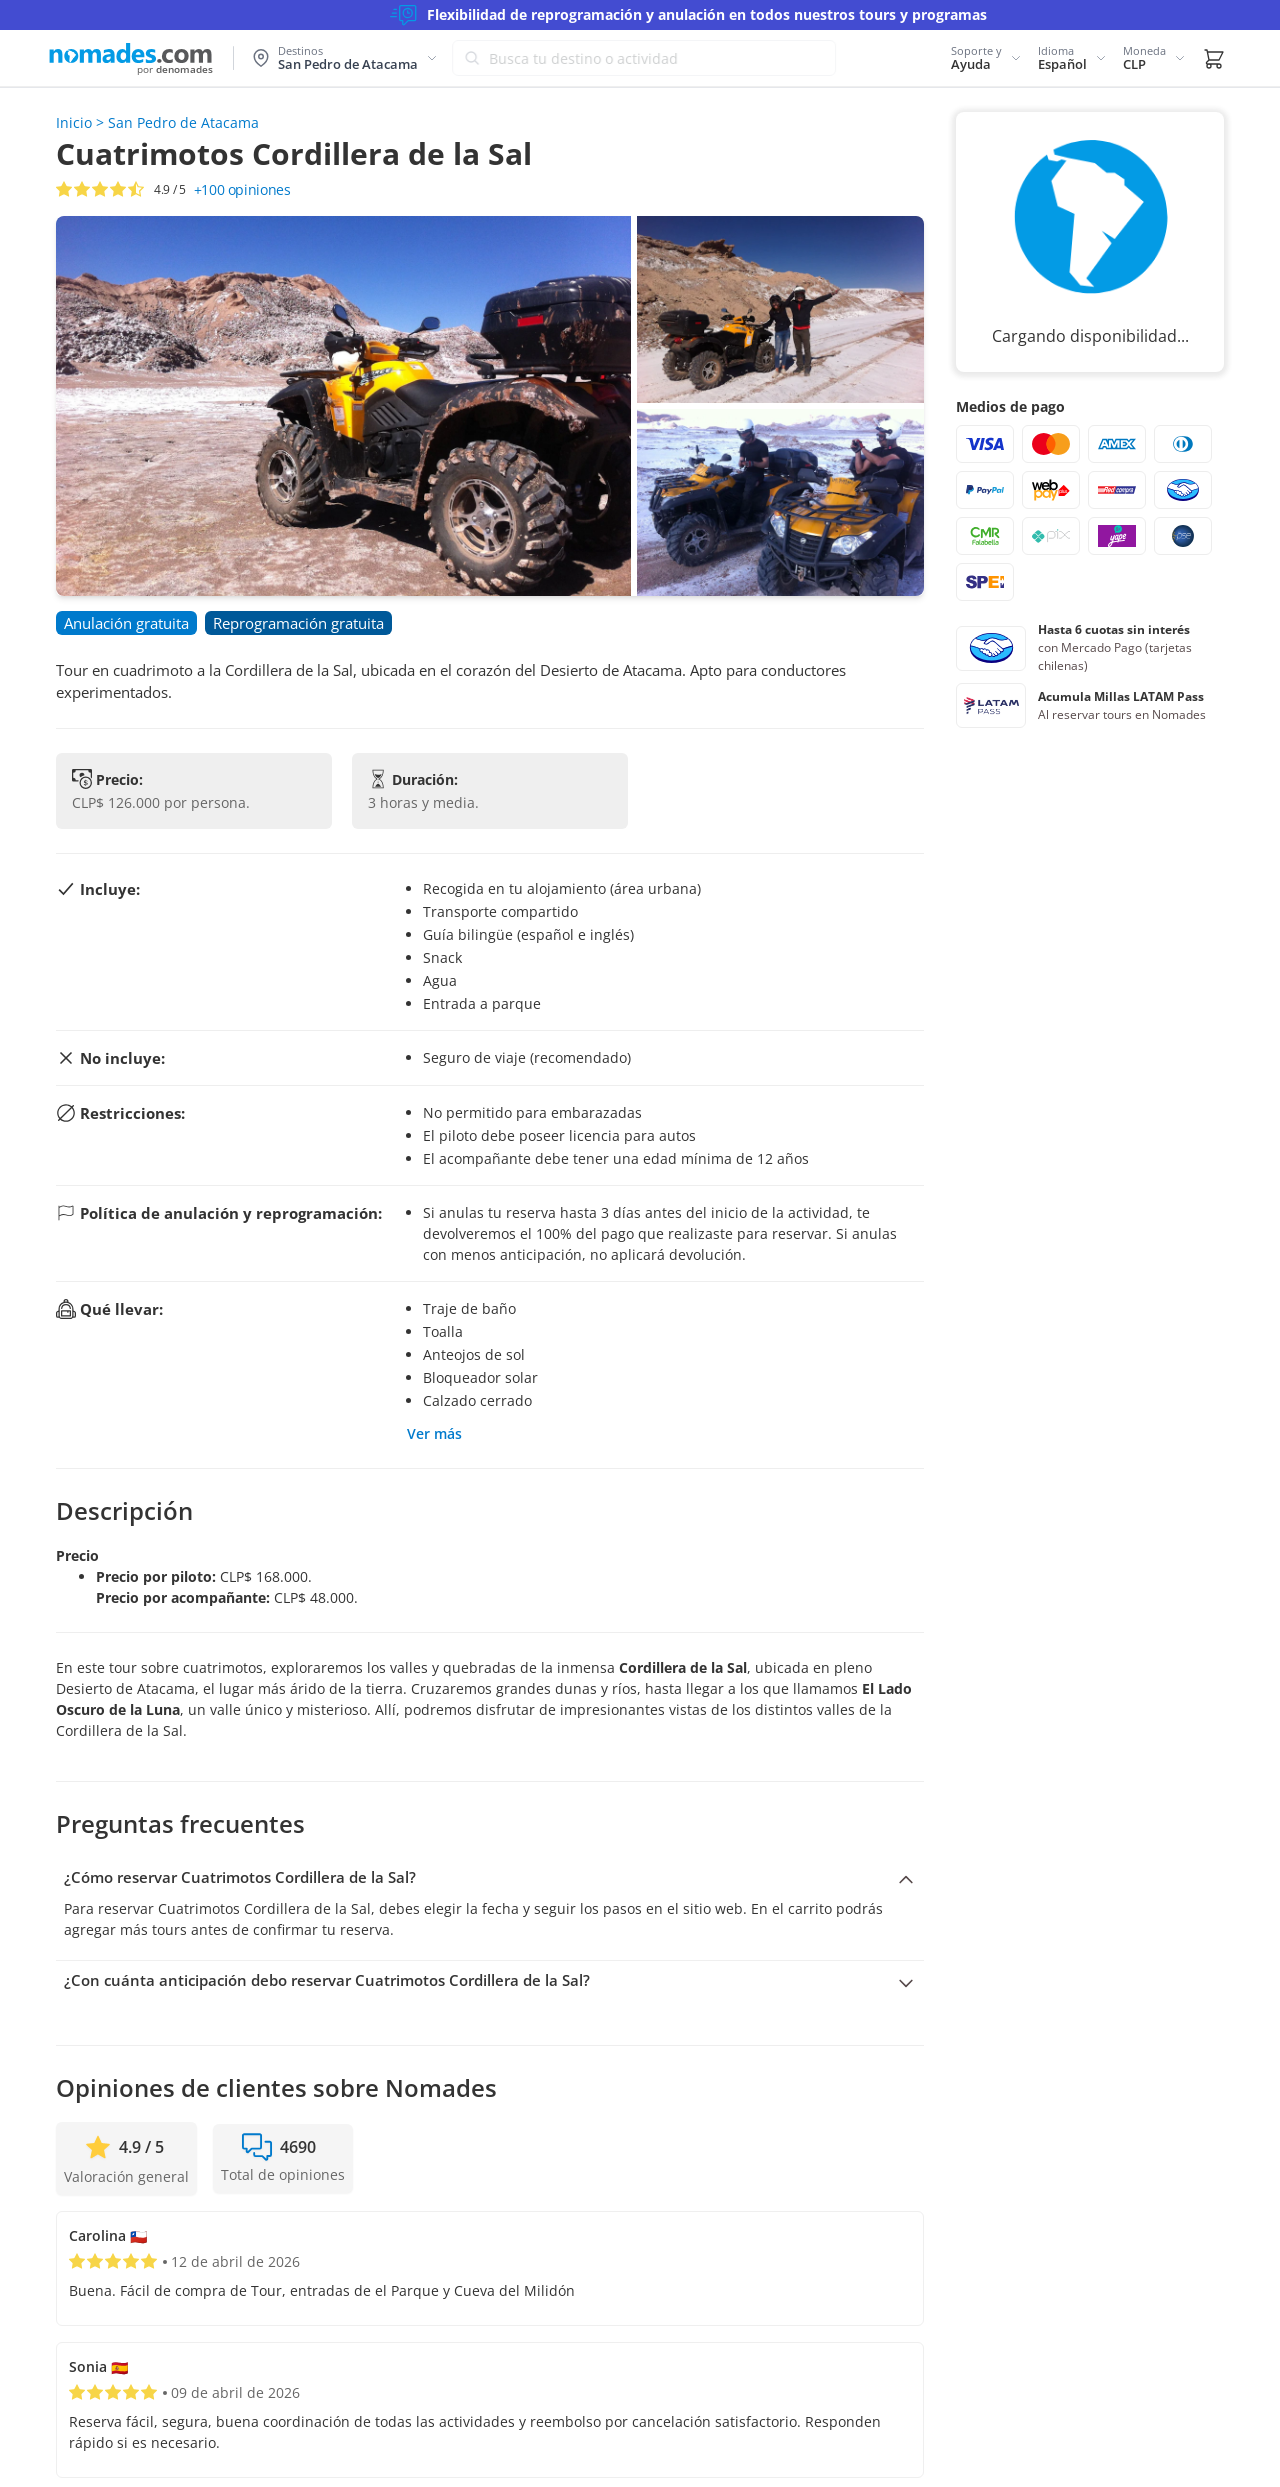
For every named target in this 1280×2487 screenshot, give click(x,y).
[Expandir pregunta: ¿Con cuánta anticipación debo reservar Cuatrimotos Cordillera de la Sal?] (490, 1981)
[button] (986, 58)
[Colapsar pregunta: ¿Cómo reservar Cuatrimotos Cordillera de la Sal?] (490, 1878)
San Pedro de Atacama (183, 122)
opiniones (242, 189)
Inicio (74, 122)
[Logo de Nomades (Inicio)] (130, 58)
